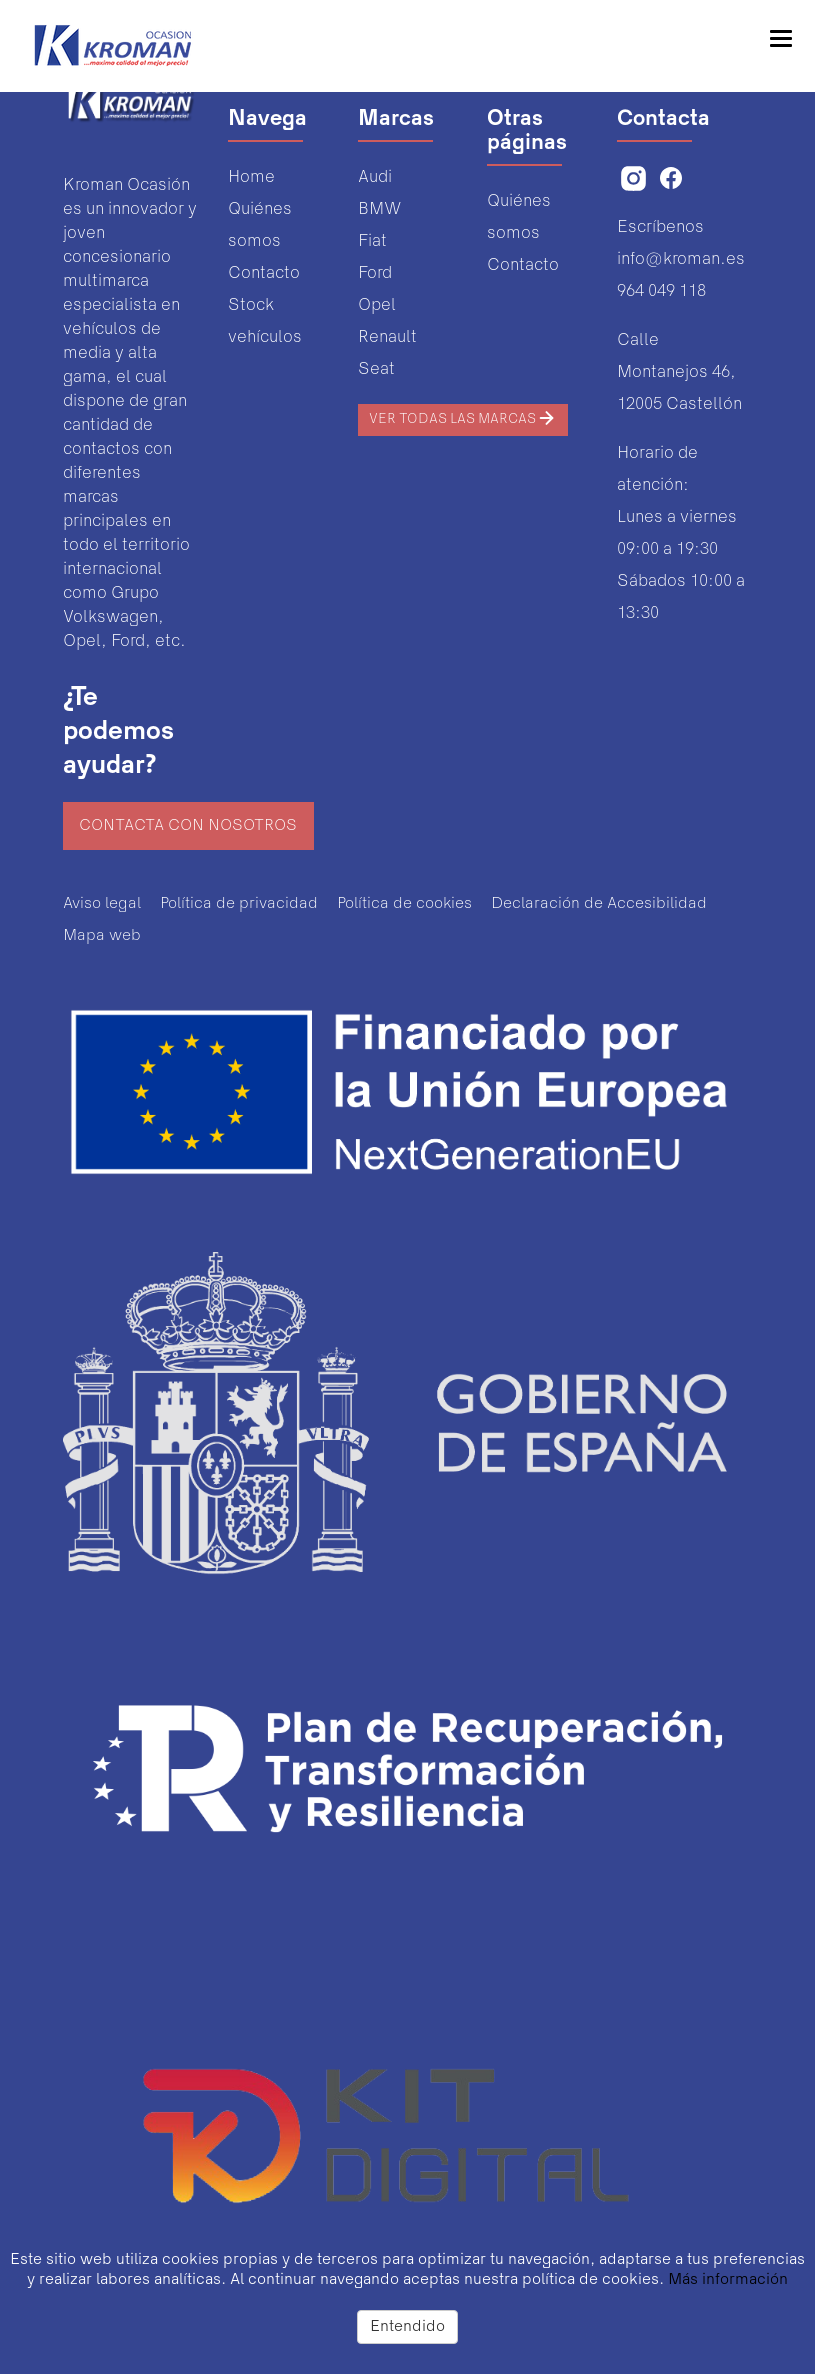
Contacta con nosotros (188, 826)
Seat (376, 369)
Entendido (407, 2327)
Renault (387, 337)
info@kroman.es (681, 259)
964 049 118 (661, 291)
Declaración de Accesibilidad (599, 904)
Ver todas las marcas (463, 418)
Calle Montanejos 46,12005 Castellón (679, 372)
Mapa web (102, 936)
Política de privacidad (239, 904)
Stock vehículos (265, 321)
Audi (375, 177)
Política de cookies (404, 904)
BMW (379, 209)
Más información (728, 2280)
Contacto (264, 273)
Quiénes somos (260, 225)
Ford (375, 273)
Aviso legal (102, 904)
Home (251, 177)
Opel (377, 305)
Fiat (372, 241)
